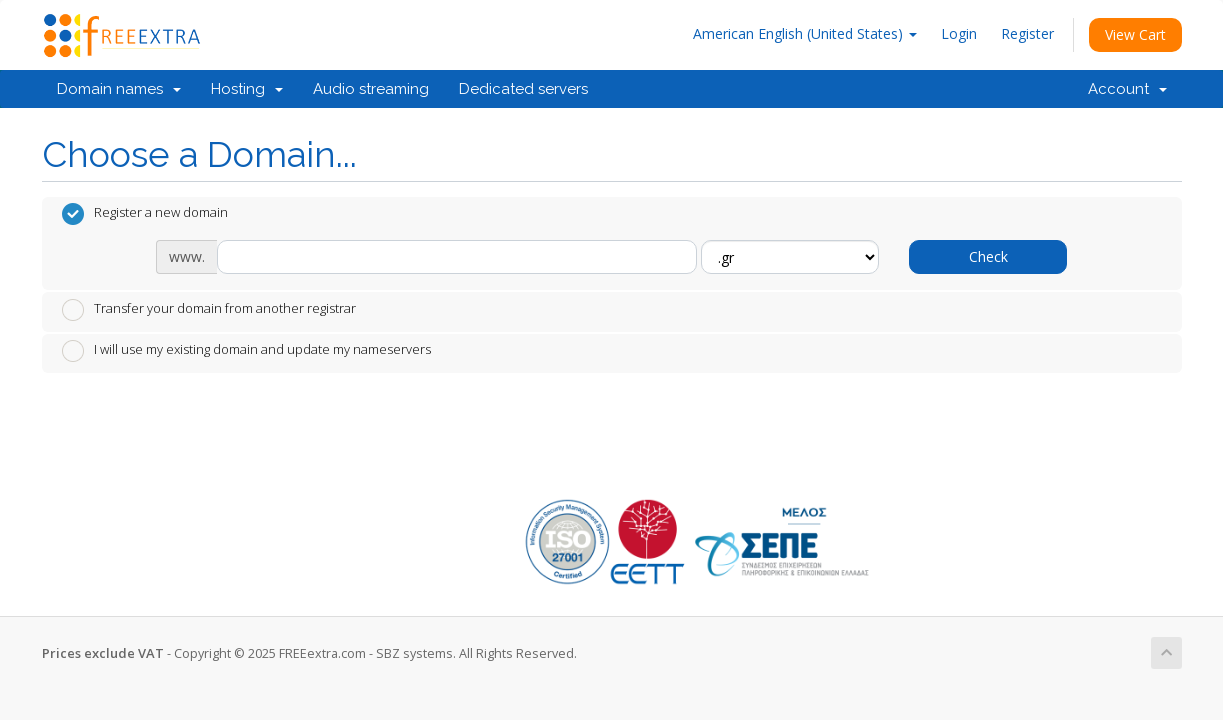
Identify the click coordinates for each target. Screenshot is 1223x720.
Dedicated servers (523, 89)
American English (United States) (805, 33)
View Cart (1135, 34)
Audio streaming (371, 89)
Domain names (119, 89)
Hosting (247, 89)
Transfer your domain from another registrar (209, 310)
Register (1027, 33)
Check (988, 256)
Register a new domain (145, 214)
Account (1127, 89)
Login (959, 33)
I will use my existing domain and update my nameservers (246, 351)
